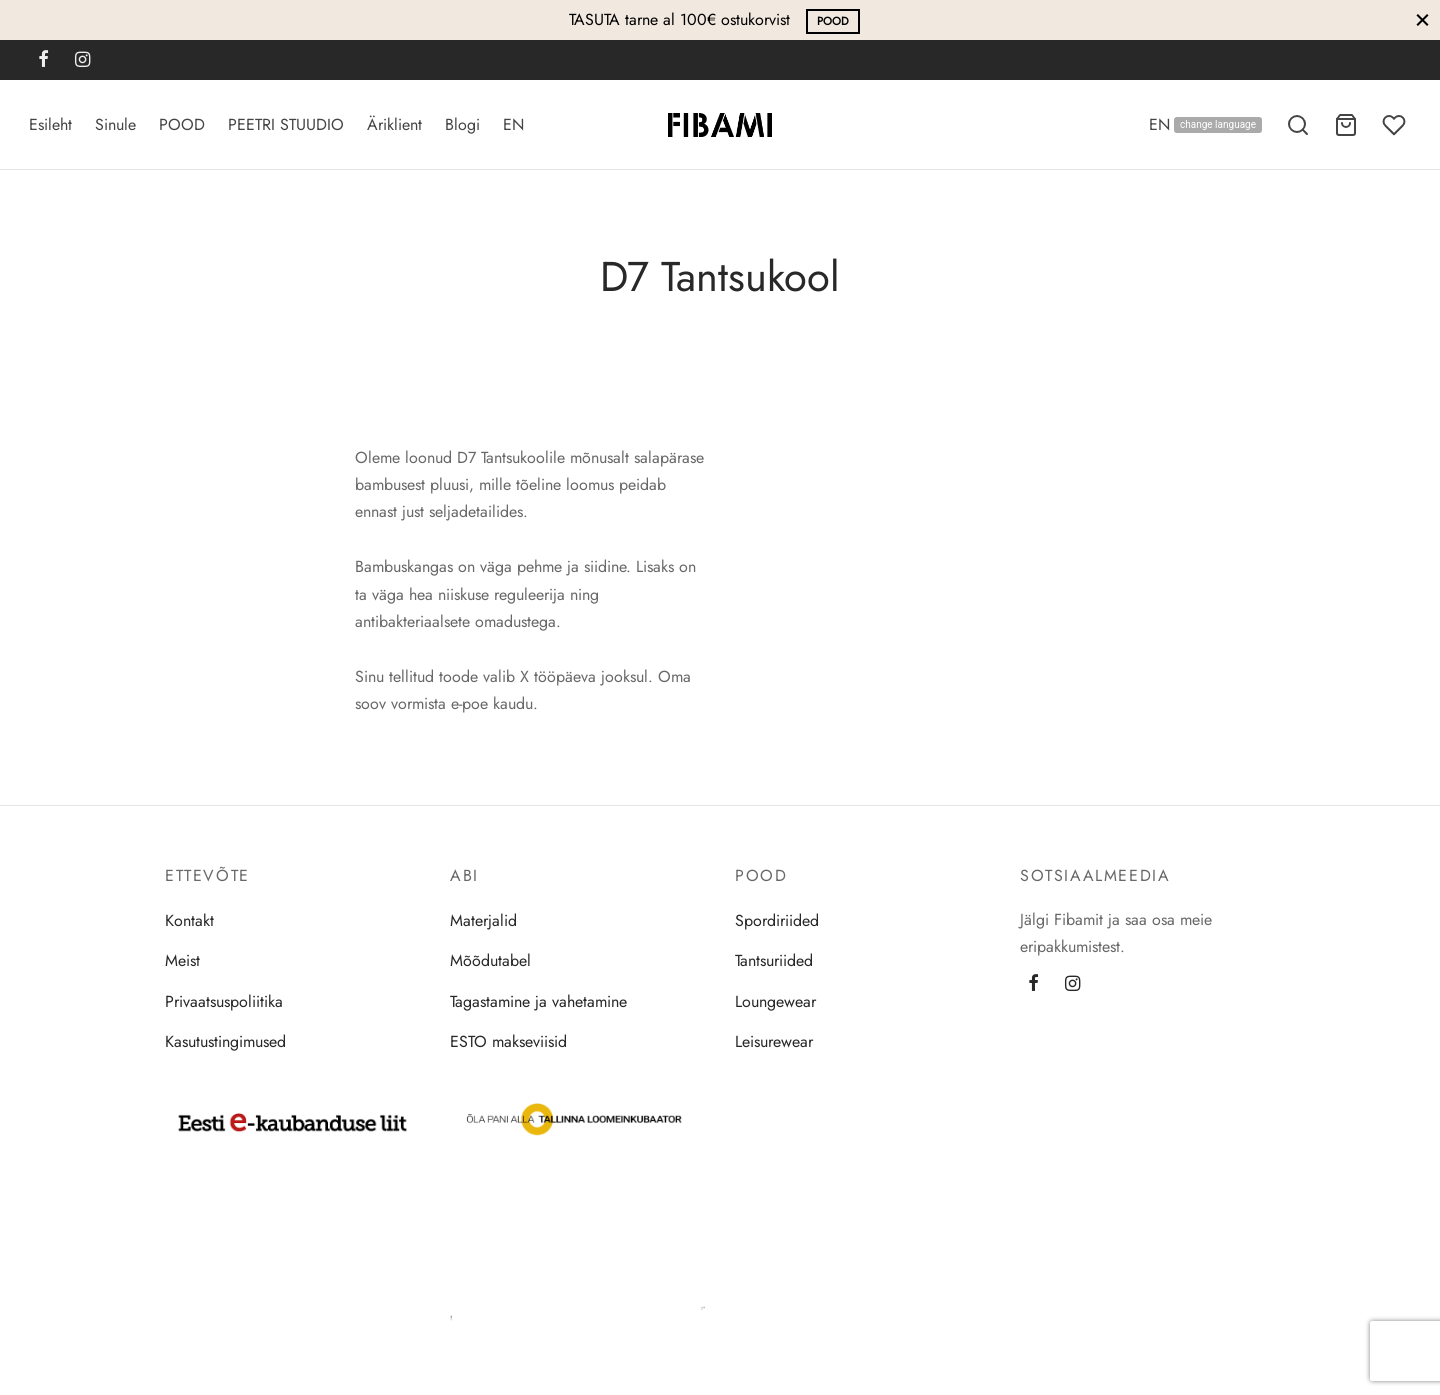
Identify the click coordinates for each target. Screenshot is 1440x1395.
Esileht (50, 124)
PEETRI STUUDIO (286, 124)
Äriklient (394, 124)
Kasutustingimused (225, 1043)
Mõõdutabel (490, 962)
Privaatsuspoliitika (224, 1002)
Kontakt (189, 922)
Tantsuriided (774, 962)
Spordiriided (777, 922)
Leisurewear (774, 1043)
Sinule (115, 124)
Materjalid (483, 922)
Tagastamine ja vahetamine (538, 1002)
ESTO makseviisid (508, 1043)
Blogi (462, 124)
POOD (833, 21)
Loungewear (775, 1002)
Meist (182, 962)
